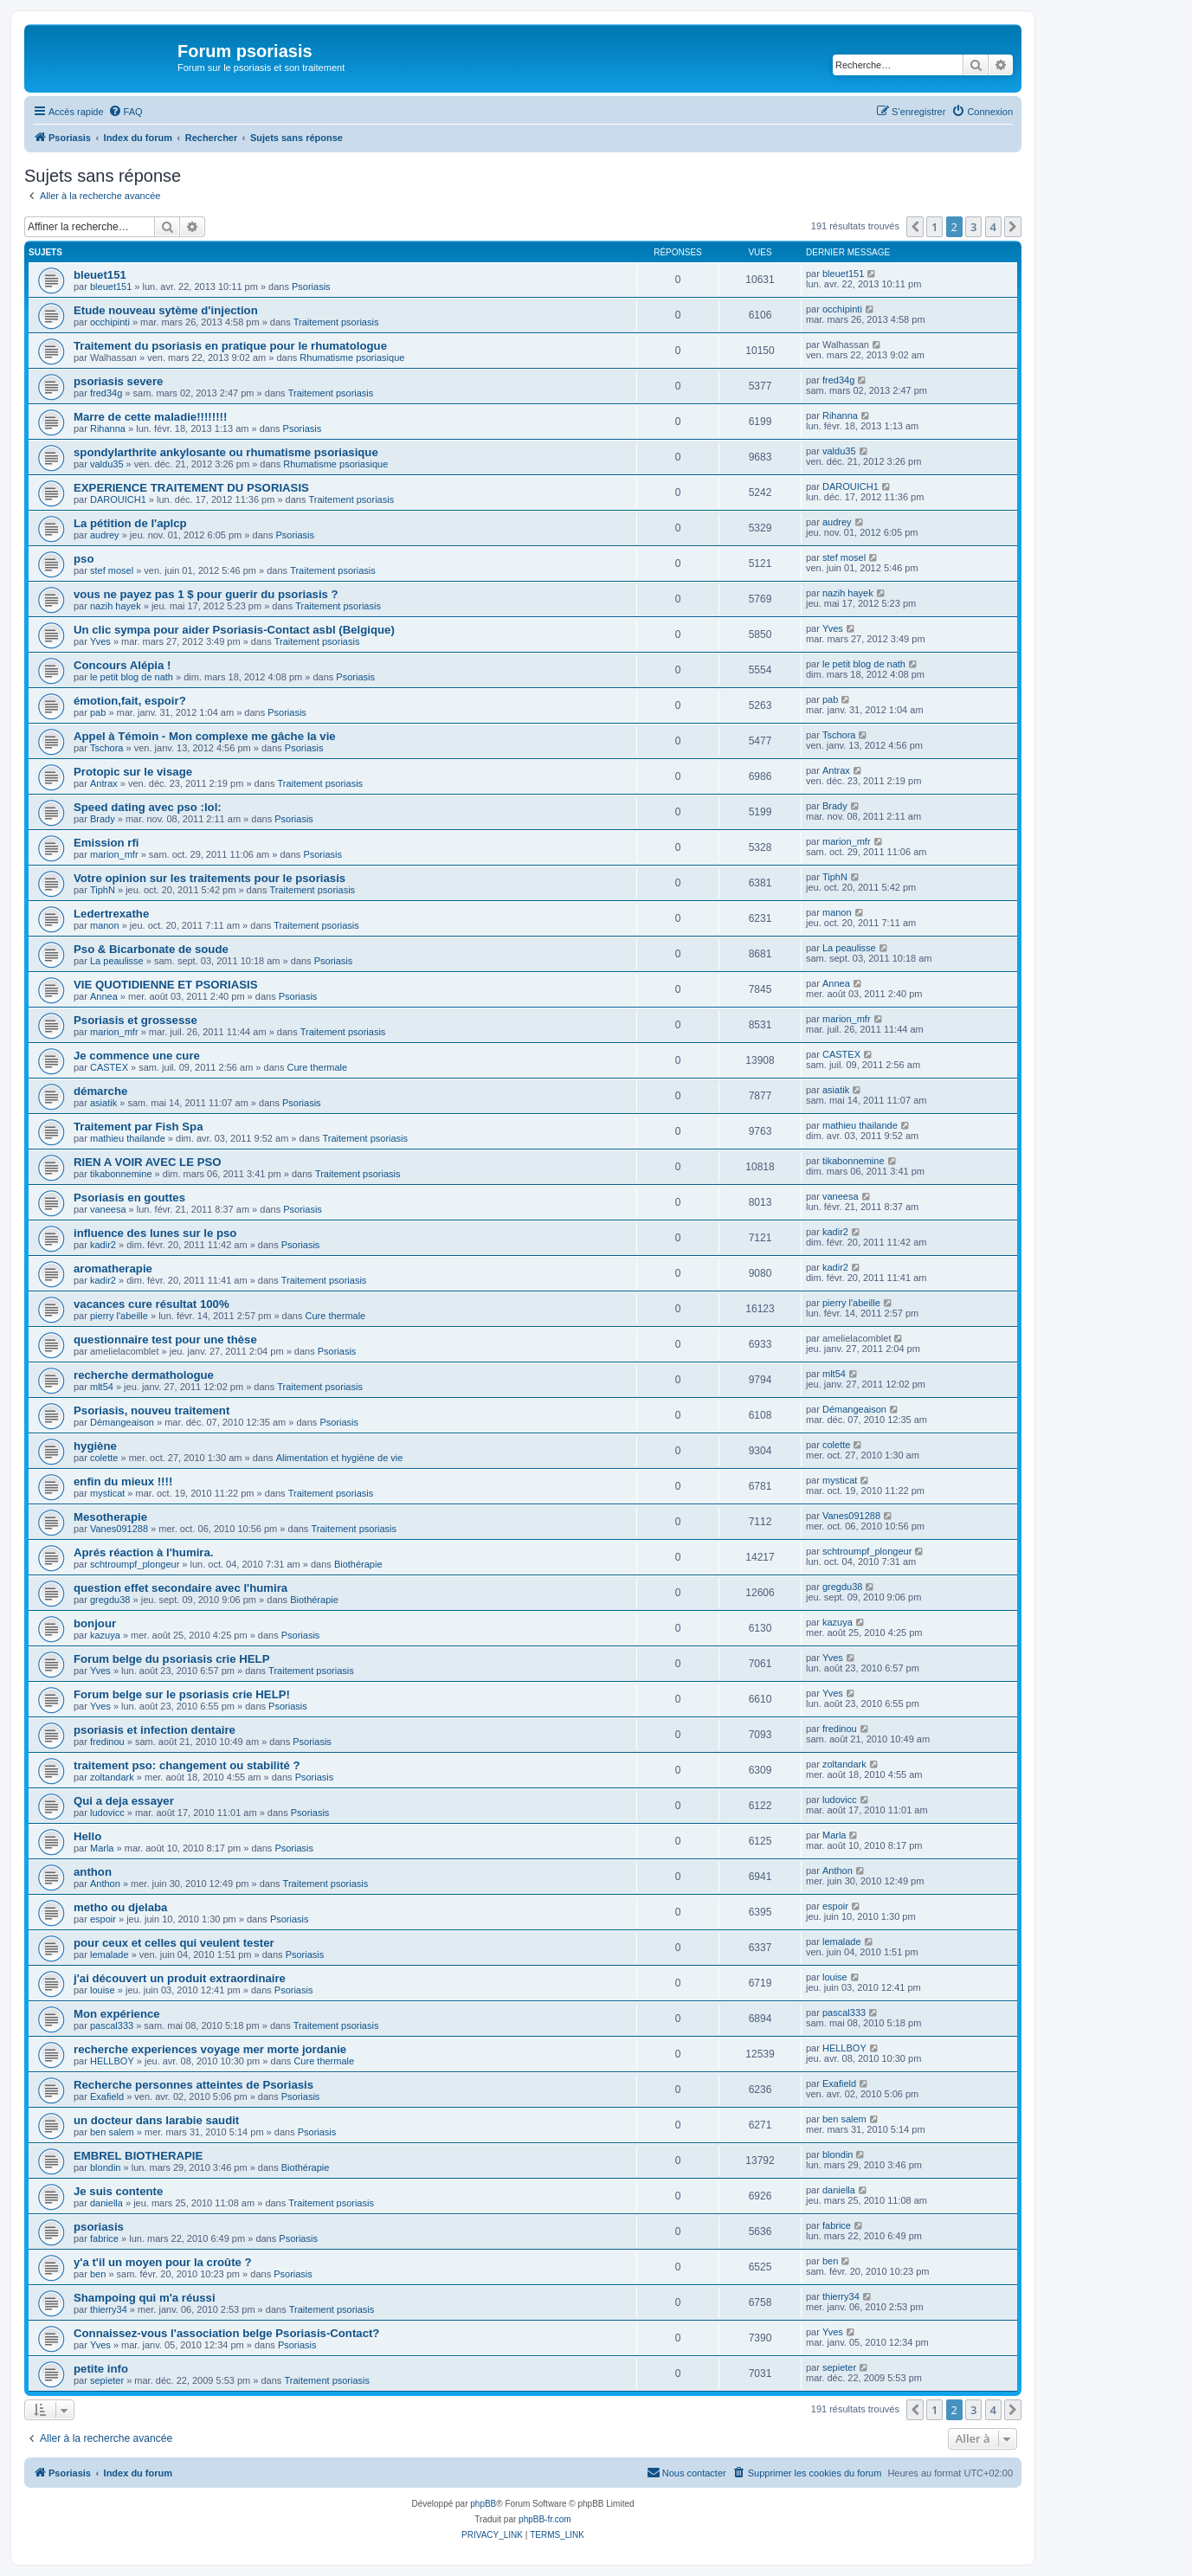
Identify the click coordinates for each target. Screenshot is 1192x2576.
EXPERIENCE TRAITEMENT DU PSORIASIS (191, 487)
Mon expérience (117, 2013)
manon (104, 925)
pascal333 (111, 2025)
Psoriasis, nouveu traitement (151, 1410)
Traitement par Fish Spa (138, 1126)
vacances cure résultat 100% (151, 1304)
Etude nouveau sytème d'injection (166, 310)
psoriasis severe (118, 381)
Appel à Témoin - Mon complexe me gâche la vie (205, 736)
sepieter (107, 2380)
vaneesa (108, 1209)
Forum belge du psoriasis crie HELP (171, 1658)
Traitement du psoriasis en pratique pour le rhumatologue (230, 345)
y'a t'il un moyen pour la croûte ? (163, 2262)
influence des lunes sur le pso (155, 1233)
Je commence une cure (137, 1055)
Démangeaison (122, 1422)
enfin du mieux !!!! (123, 1481)
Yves (100, 641)
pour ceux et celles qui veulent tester (174, 1942)
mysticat (107, 1493)
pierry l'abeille (119, 1316)
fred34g (106, 393)
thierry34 (108, 2309)
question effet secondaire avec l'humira (180, 1587)
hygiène (95, 1445)
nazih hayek (115, 606)
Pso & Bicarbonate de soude (151, 949)
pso (83, 558)
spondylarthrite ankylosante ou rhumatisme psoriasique (226, 452)
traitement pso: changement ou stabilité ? (187, 1765)
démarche (100, 1091)
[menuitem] (125, 111)
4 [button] (993, 227)
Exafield (107, 2096)
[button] (915, 226)
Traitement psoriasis (336, 322)
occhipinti (110, 322)
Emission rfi (106, 842)
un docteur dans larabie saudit (156, 2120)
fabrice (104, 2238)
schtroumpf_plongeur (134, 1564)
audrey (104, 535)
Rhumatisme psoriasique (352, 357)
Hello (87, 1836)
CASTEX (109, 1067)
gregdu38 (110, 1599)
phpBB (483, 2503)
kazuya (105, 1635)
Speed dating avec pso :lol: (148, 807)
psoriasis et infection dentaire (154, 1729)
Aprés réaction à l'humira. (143, 1552)
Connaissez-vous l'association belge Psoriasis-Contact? (226, 2333)
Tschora (107, 748)
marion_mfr (114, 854)
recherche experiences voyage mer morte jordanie (210, 2049)
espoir (103, 1919)
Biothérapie (358, 1564)
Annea (104, 996)
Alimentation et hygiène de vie (339, 1457)
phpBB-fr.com (545, 2519)
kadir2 (103, 1245)
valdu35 (107, 464)
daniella (106, 2203)
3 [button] (973, 227)
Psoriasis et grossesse (135, 1020)
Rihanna (108, 428)
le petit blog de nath (131, 677)
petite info (101, 2368)
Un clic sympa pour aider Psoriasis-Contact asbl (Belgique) (234, 629)
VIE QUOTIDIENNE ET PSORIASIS (166, 984)
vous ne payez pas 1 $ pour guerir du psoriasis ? (206, 594)
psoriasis (99, 2226)
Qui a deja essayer (124, 1800)
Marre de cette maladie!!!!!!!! (150, 416)
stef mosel (111, 570)
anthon (93, 1871)
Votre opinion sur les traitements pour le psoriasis (209, 878)
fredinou (107, 1741)
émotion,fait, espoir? (130, 700)
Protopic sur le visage (133, 771)
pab (98, 712)
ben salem (112, 2132)
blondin (105, 2167)
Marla (102, 1848)
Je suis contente (118, 2191)
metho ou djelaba (120, 1907)
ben (98, 2274)
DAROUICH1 (118, 499)
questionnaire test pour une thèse (165, 1339)
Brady (102, 819)
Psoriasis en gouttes (129, 1197)
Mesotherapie (110, 1516)
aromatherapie (113, 1268)
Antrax (104, 783)
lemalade (109, 1954)
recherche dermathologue (144, 1374)
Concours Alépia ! (122, 665)
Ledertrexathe (111, 913)
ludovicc (107, 1812)
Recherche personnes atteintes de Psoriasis (193, 2084)
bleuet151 (100, 274)
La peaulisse (117, 961)
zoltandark (112, 1777)
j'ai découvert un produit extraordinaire (180, 1978)
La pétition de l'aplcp (130, 523)
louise (102, 1990)
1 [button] (934, 227)
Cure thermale (317, 1067)
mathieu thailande (127, 1138)
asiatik (103, 1103)
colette (104, 1457)
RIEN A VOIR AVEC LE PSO (147, 1162)
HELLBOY (112, 2061)
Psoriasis (311, 286)
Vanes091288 (119, 1528)
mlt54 (101, 1386)
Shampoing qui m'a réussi (145, 2297)
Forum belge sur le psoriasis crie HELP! (182, 1694)
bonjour (95, 1623)
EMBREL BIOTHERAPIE (138, 2155)
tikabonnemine (121, 1174)
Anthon (105, 1883)
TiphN (102, 890)
